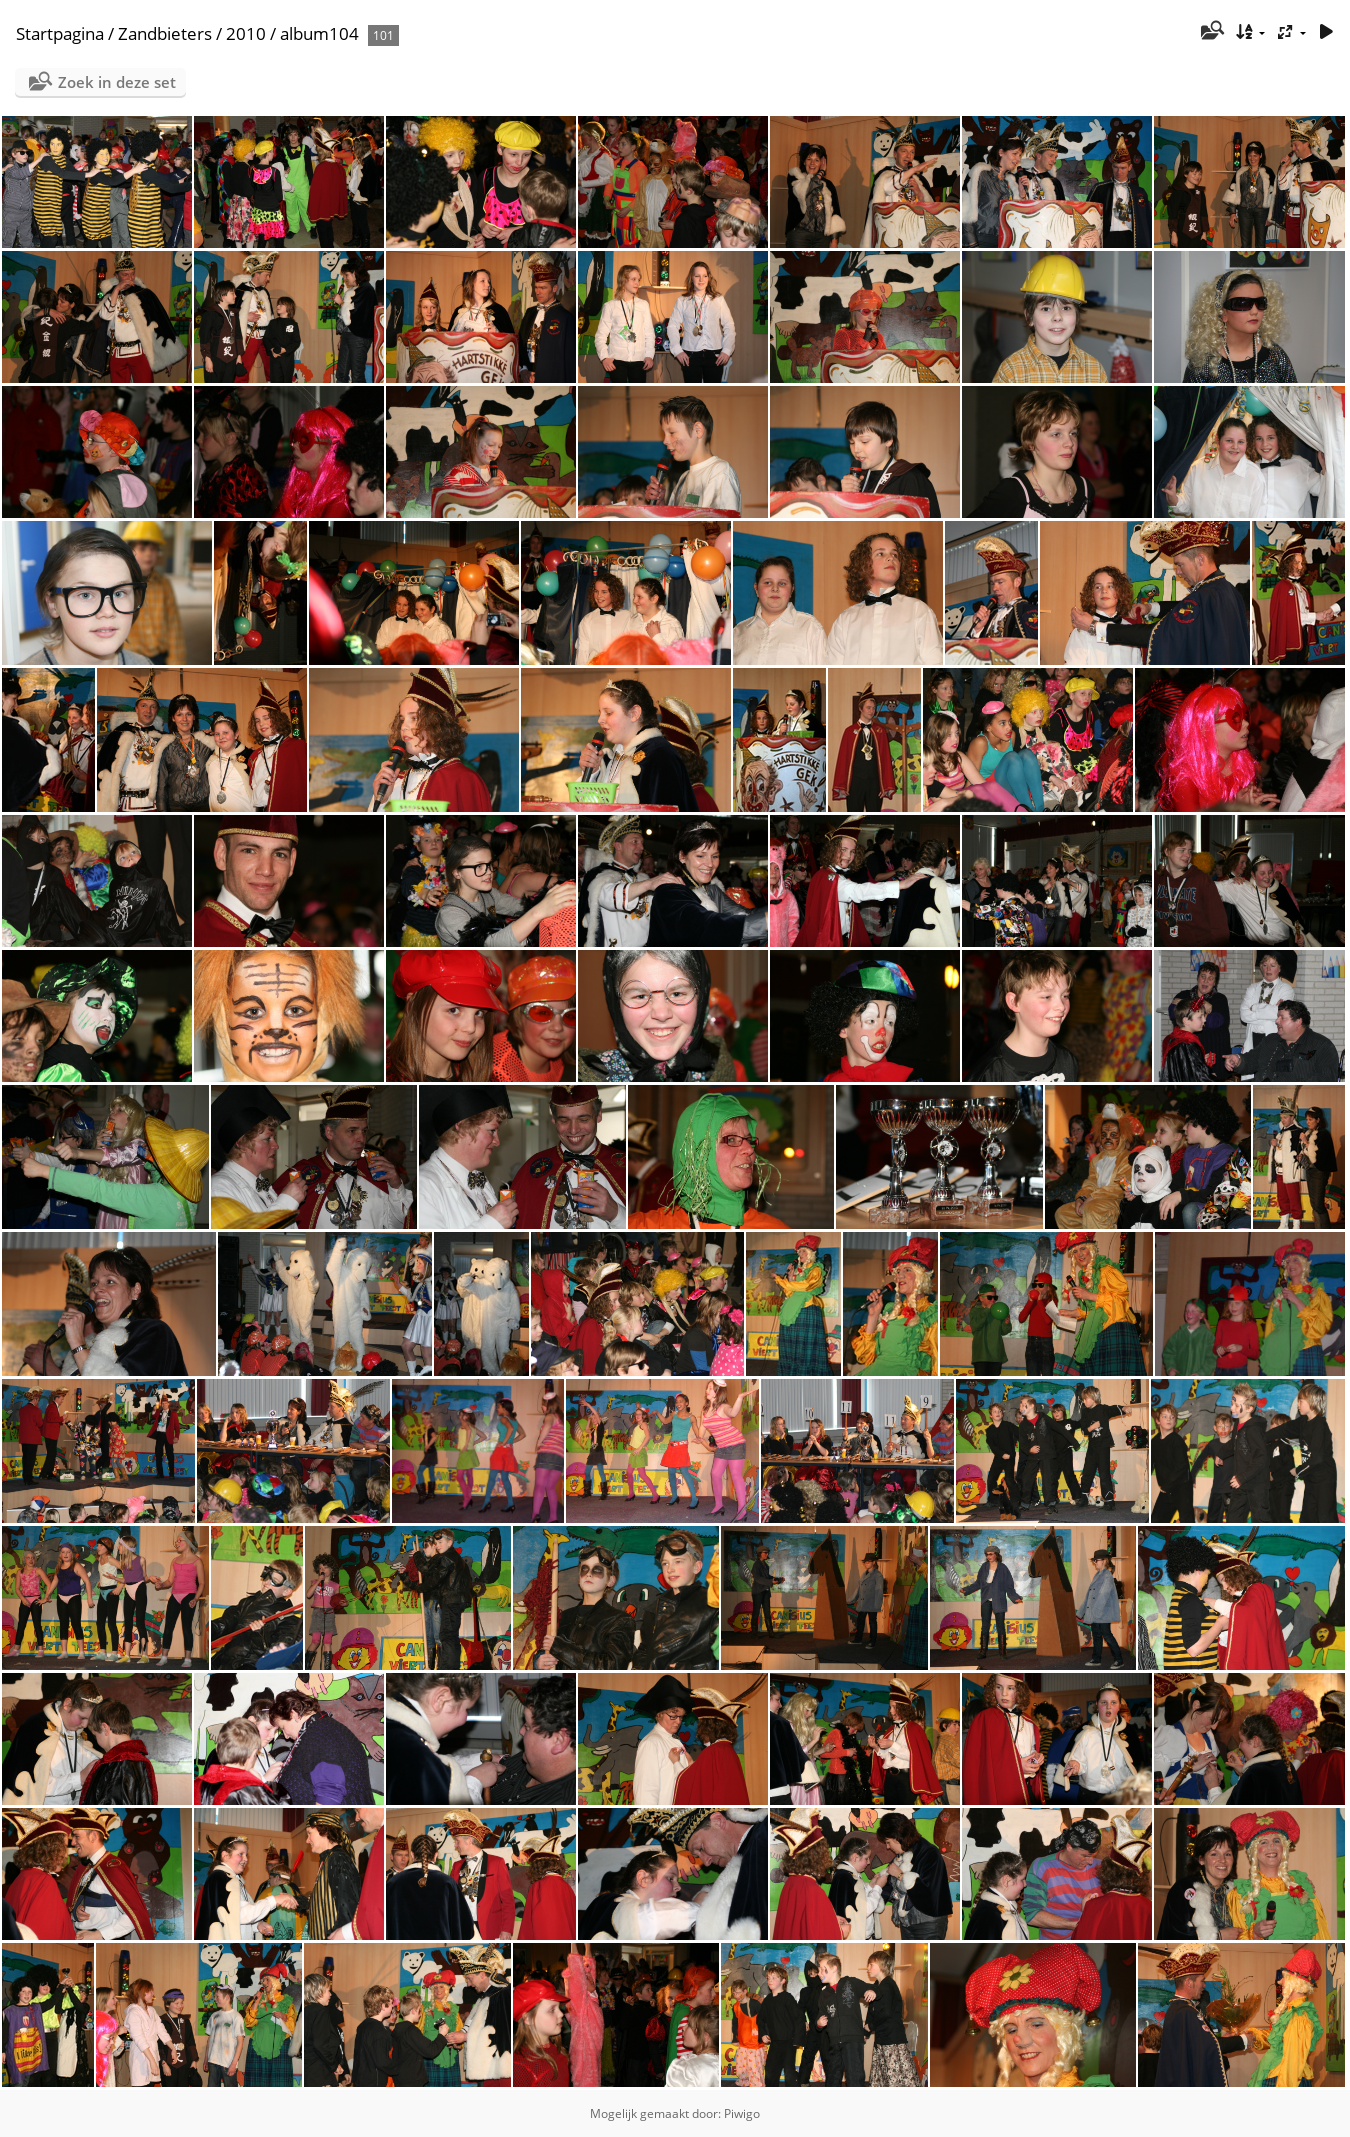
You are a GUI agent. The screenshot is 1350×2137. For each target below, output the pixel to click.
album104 (319, 33)
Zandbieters (165, 33)
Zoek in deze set (117, 82)
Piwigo (742, 2113)
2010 (246, 33)
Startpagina (60, 33)
